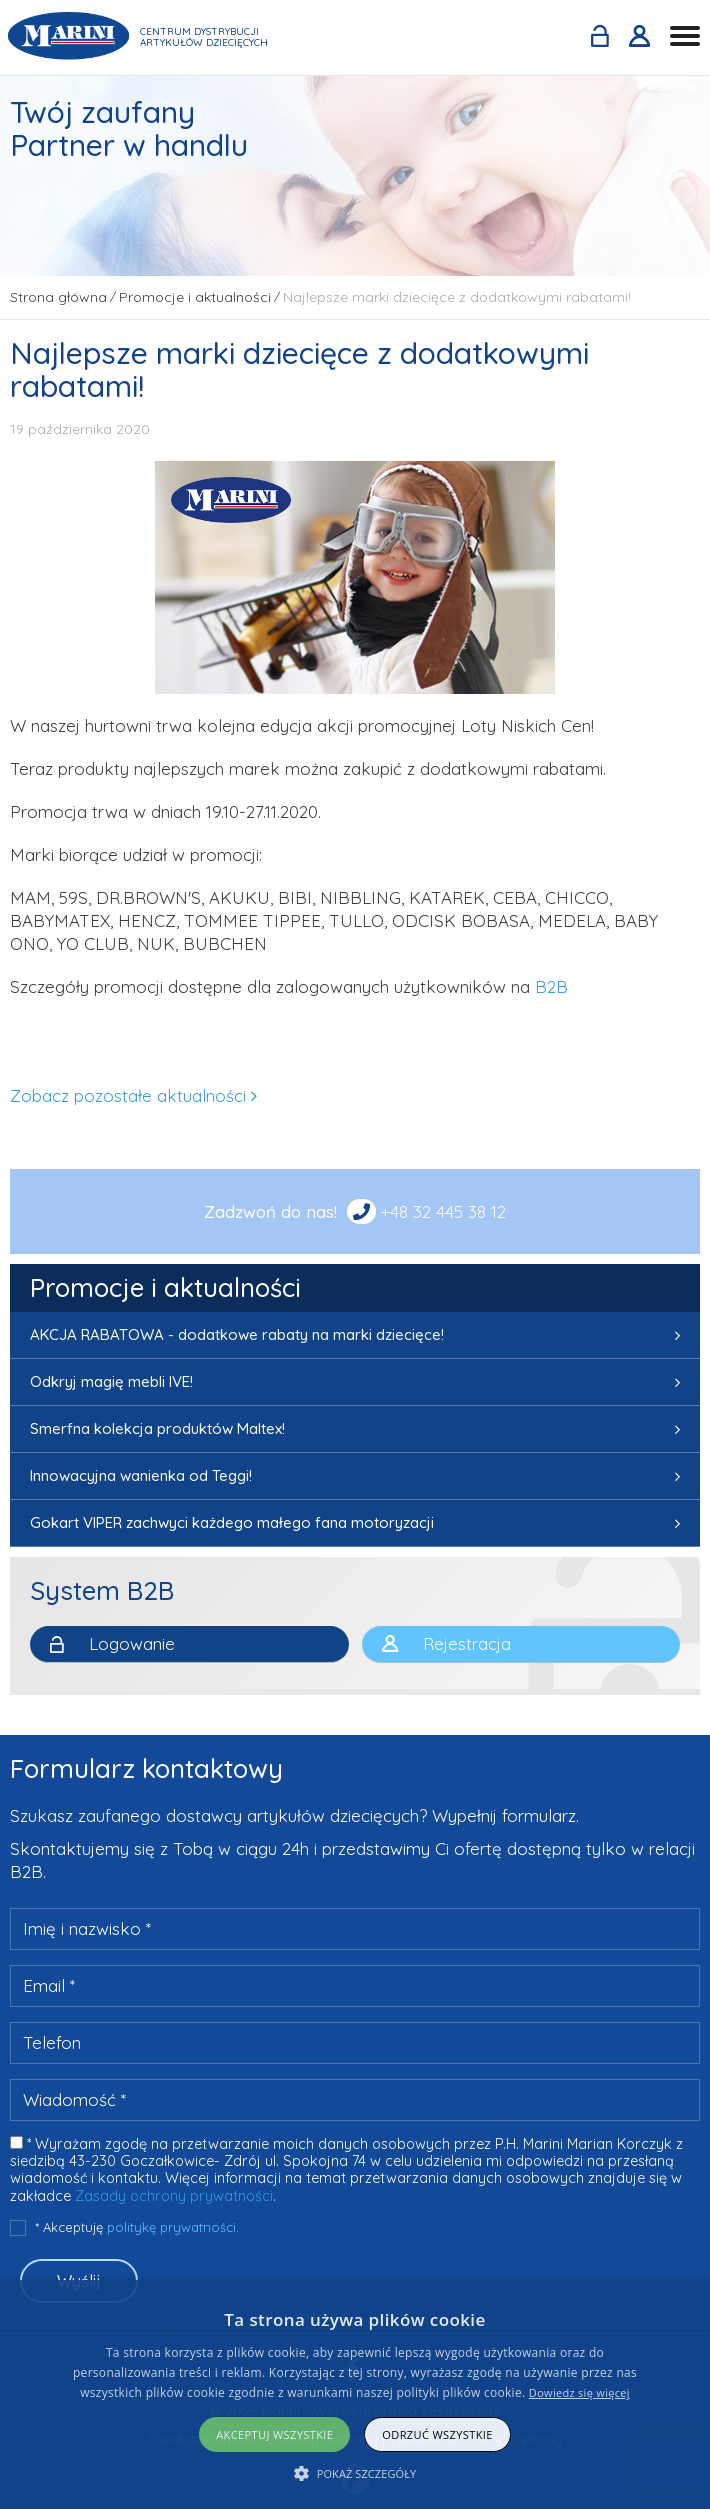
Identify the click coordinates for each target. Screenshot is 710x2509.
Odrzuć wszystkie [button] (437, 2434)
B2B (551, 986)
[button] (355, 2473)
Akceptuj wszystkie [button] (274, 2434)
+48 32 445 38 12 (443, 1211)
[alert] (355, 2394)
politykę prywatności (171, 2227)
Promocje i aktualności (165, 1287)
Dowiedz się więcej (579, 2392)
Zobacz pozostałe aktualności (128, 1095)
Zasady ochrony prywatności (174, 2196)
